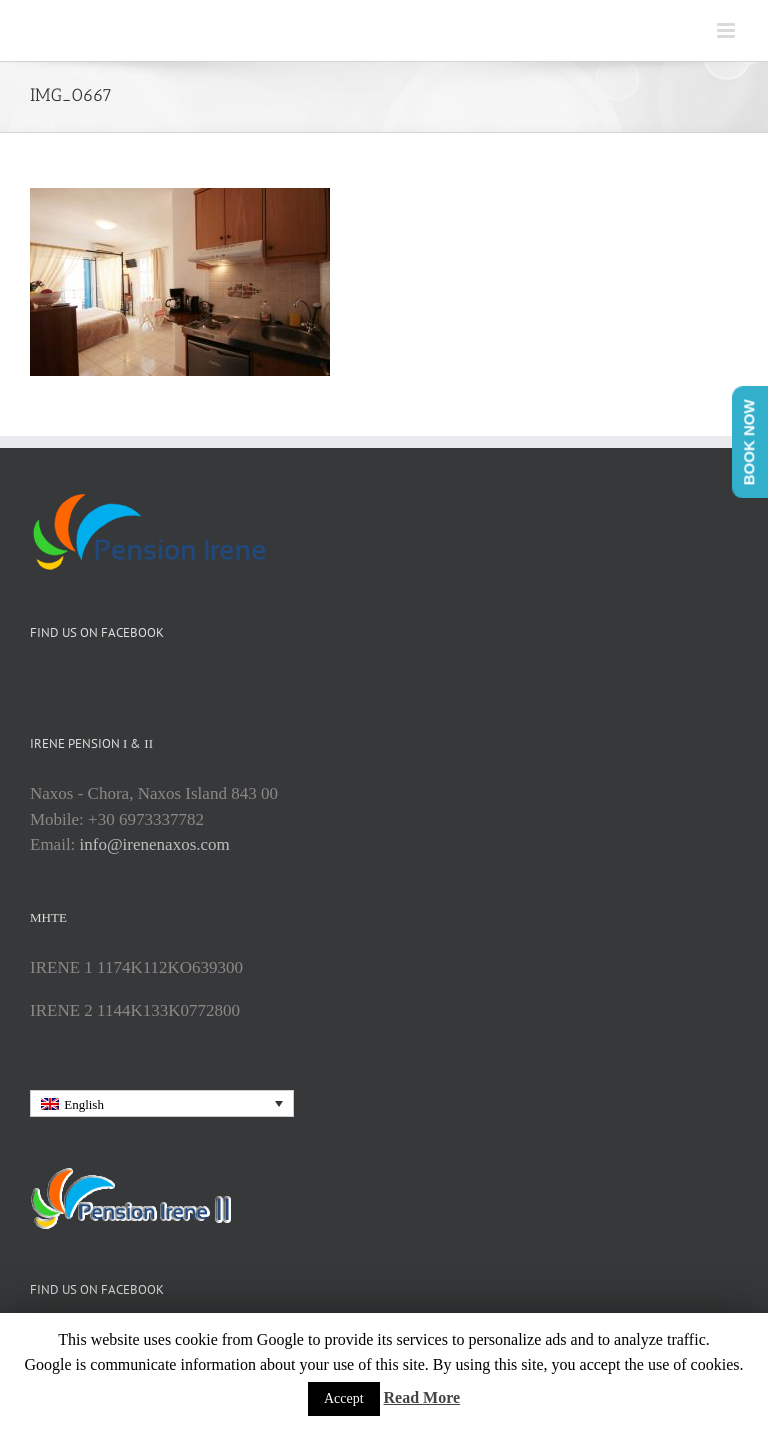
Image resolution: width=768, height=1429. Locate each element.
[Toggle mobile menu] (727, 30)
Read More (422, 1397)
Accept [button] (344, 1398)
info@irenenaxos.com (155, 844)
